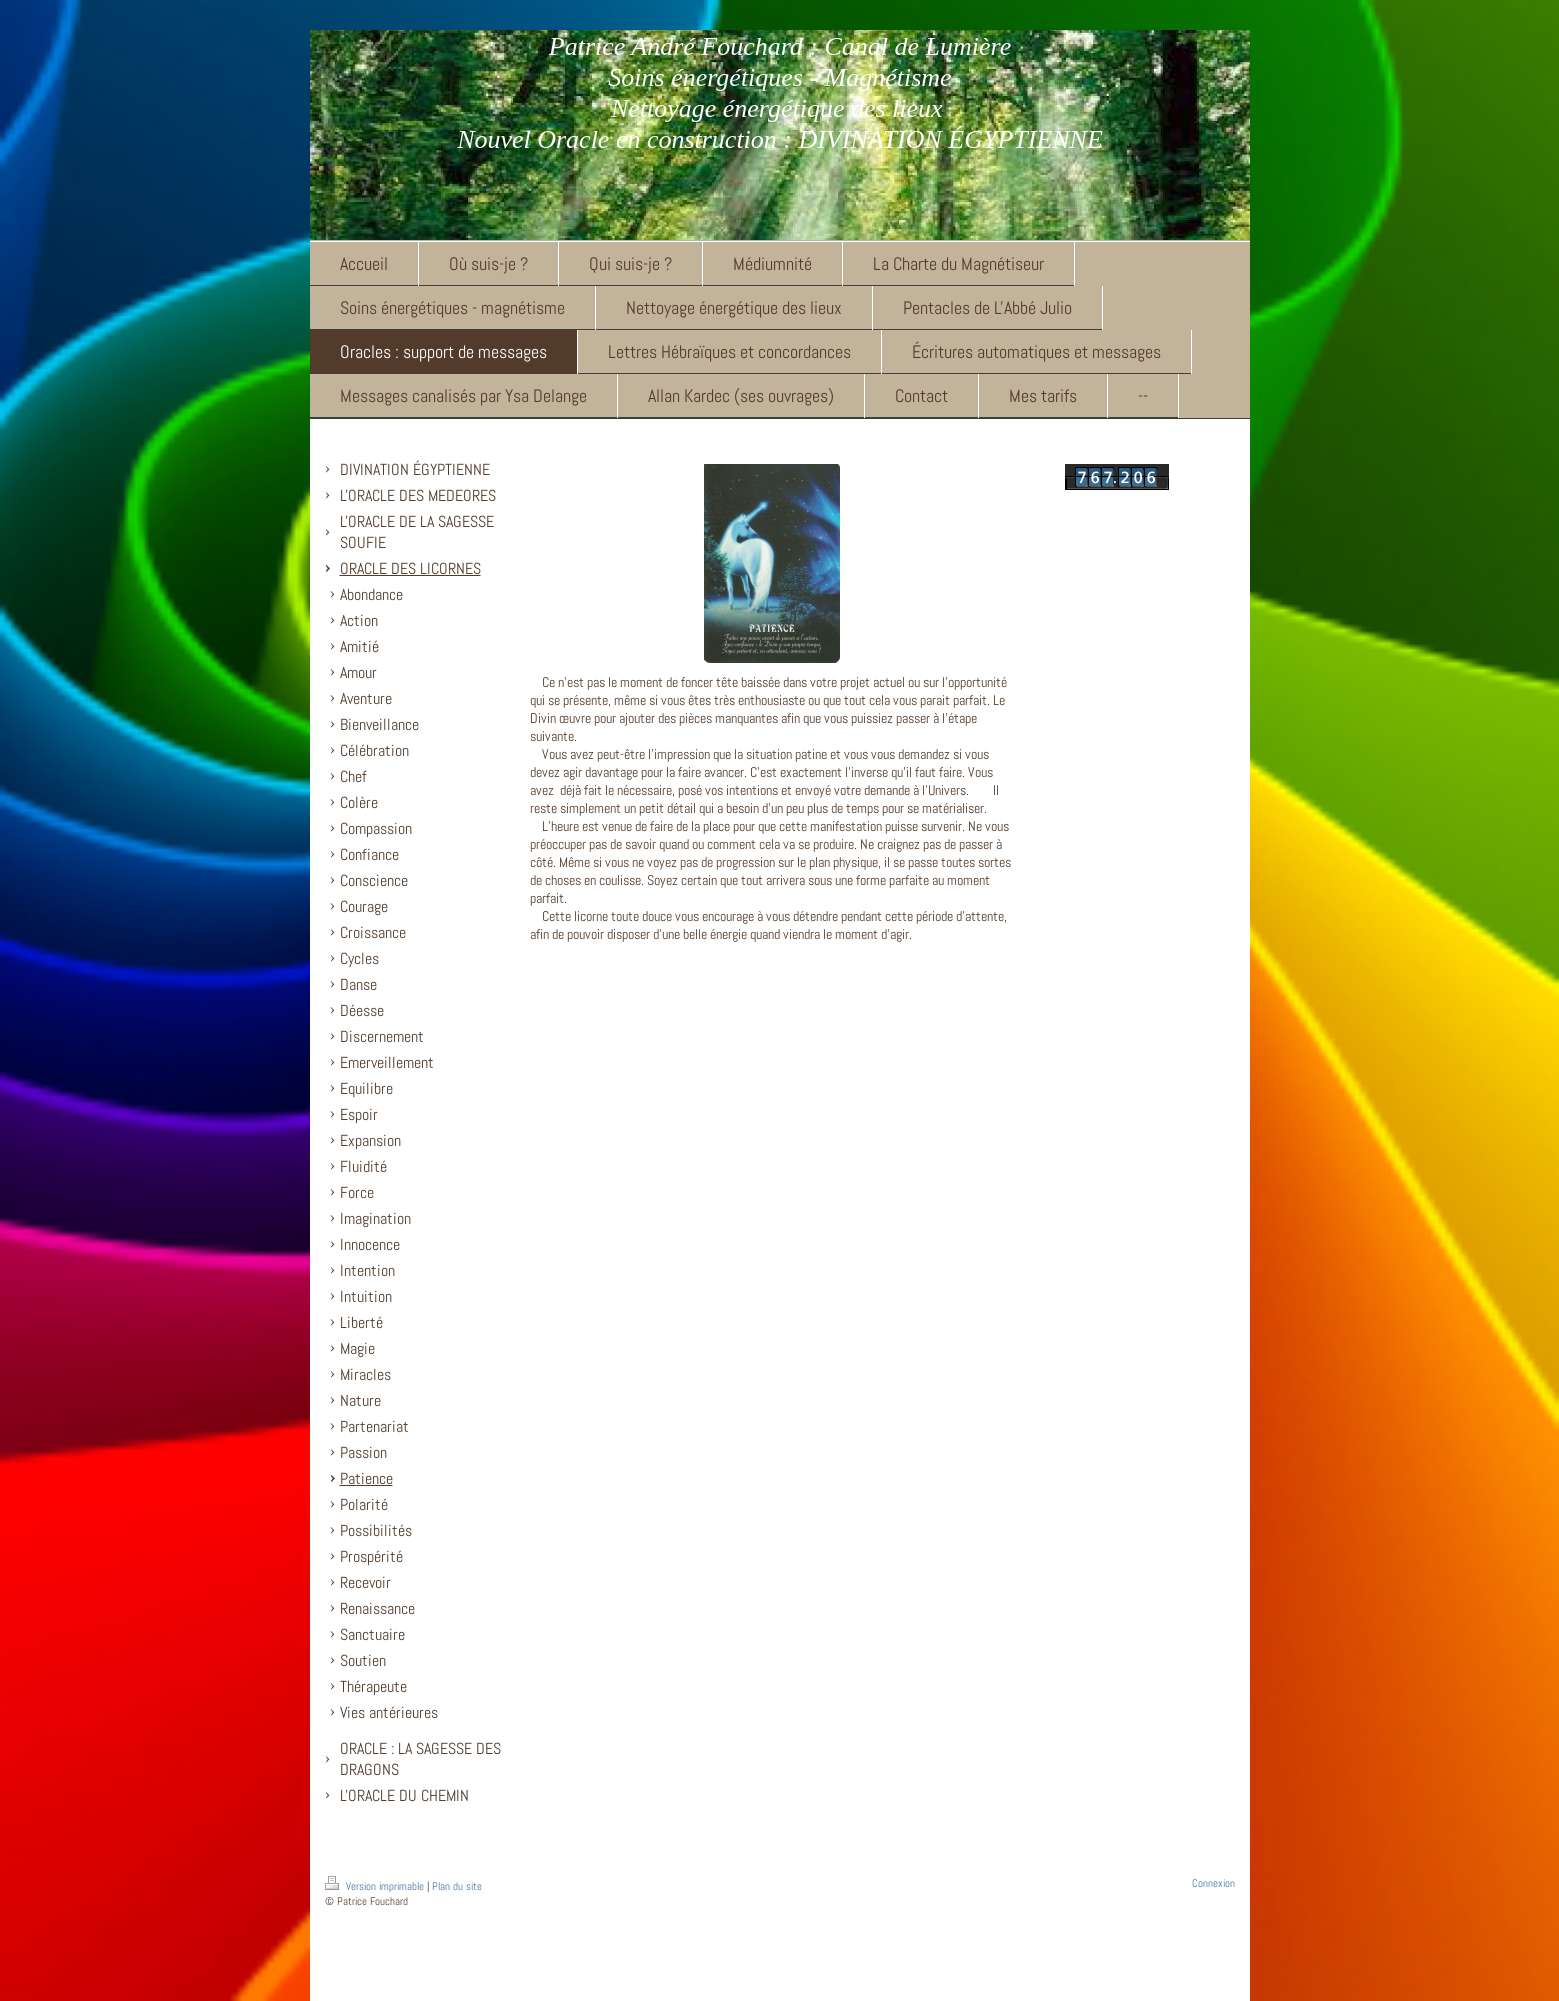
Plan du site (457, 1886)
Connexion (1213, 1883)
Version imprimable (376, 1886)
